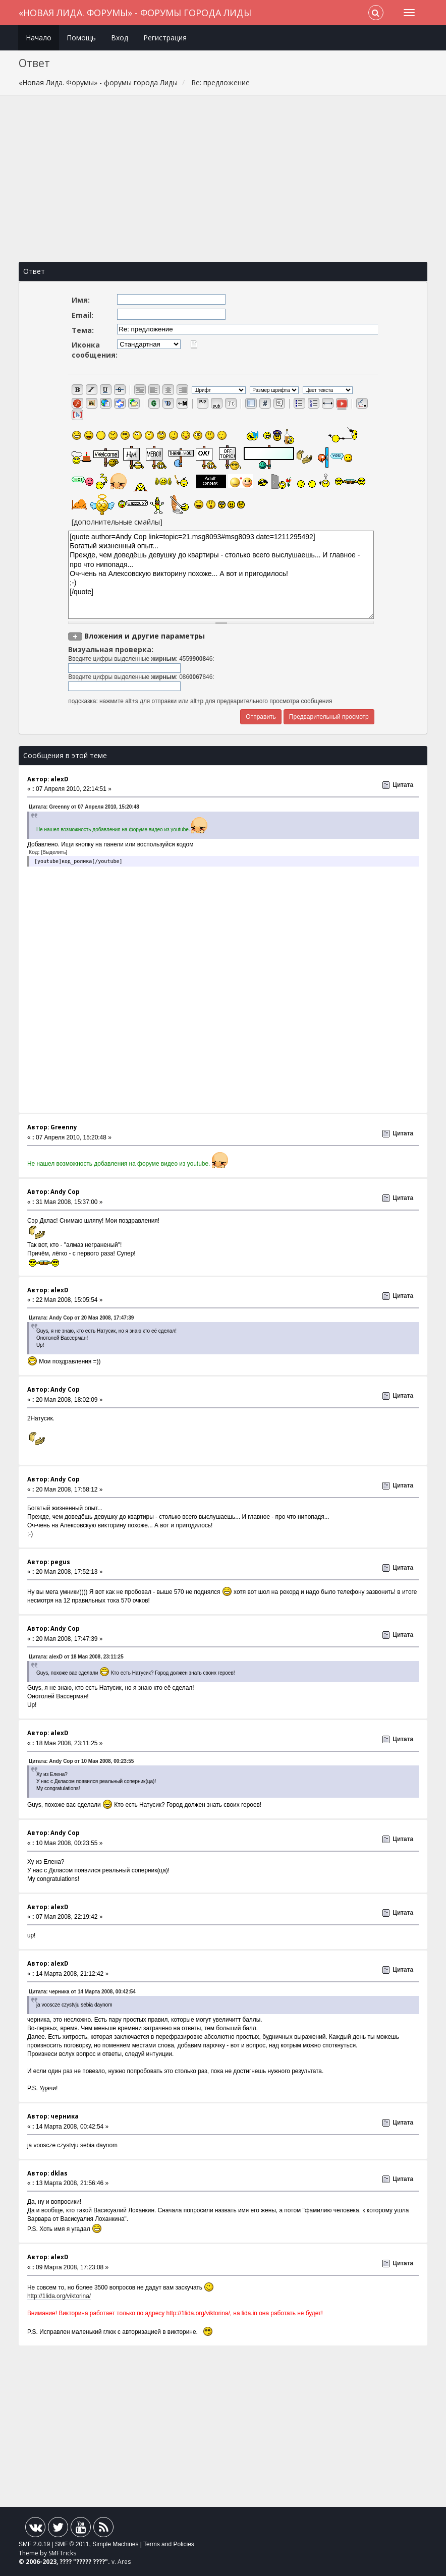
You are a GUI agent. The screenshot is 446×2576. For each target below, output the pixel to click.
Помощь (81, 37)
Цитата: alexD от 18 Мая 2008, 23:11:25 (76, 1656)
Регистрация (165, 37)
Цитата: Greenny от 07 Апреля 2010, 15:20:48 (84, 807)
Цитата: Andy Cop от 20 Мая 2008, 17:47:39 (81, 1318)
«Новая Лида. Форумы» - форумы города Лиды (135, 13)
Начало (38, 37)
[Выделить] (54, 852)
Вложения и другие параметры (144, 636)
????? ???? (90, 2561)
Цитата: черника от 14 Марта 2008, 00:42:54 (82, 1991)
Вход (119, 37)
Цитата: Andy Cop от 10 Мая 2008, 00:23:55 (81, 1761)
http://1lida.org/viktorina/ (59, 2296)
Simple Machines (115, 2544)
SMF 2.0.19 (34, 2544)
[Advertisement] (223, 178)
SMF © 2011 (72, 2544)
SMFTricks (62, 2553)
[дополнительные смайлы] (117, 522)
